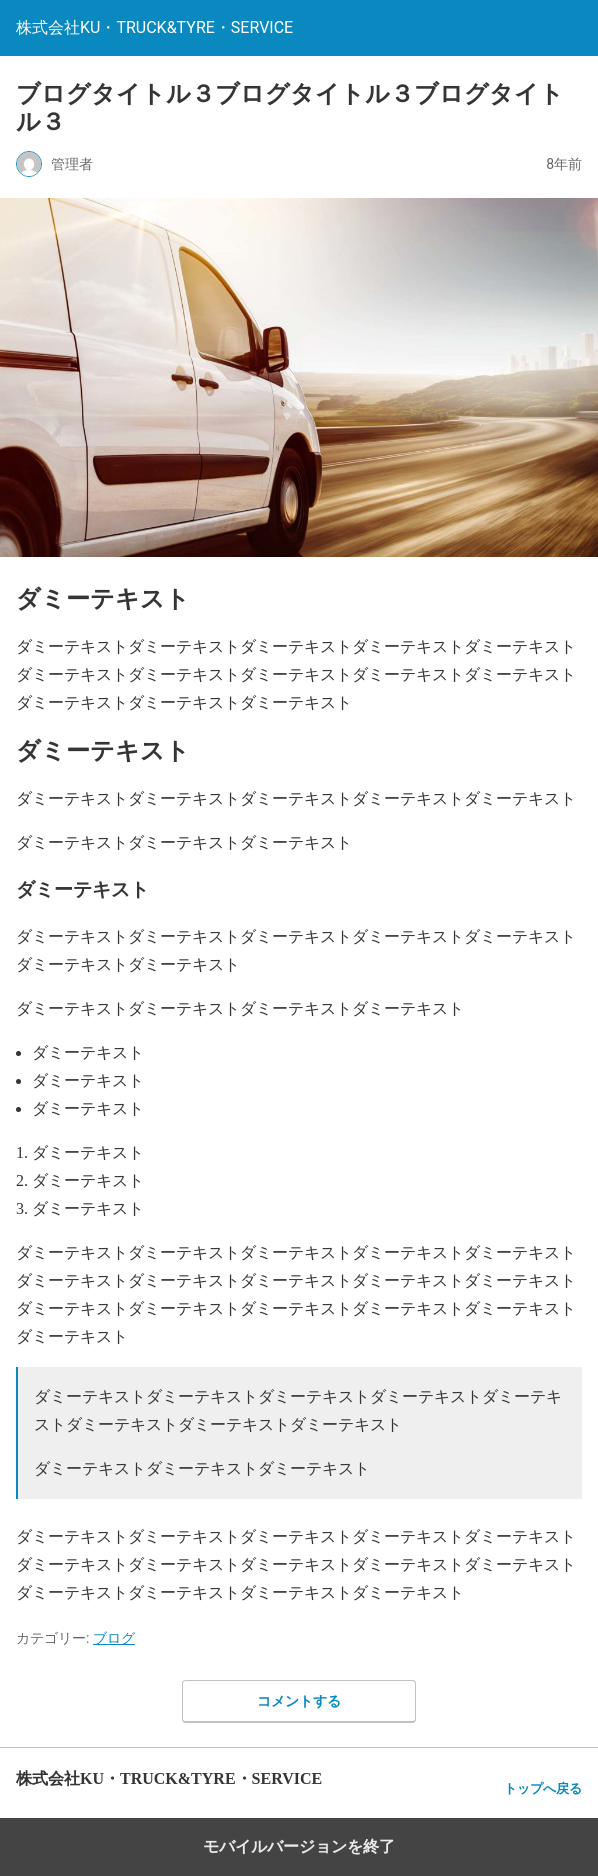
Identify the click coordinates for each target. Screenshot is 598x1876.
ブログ (114, 1638)
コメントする (299, 1701)
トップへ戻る (543, 1788)
